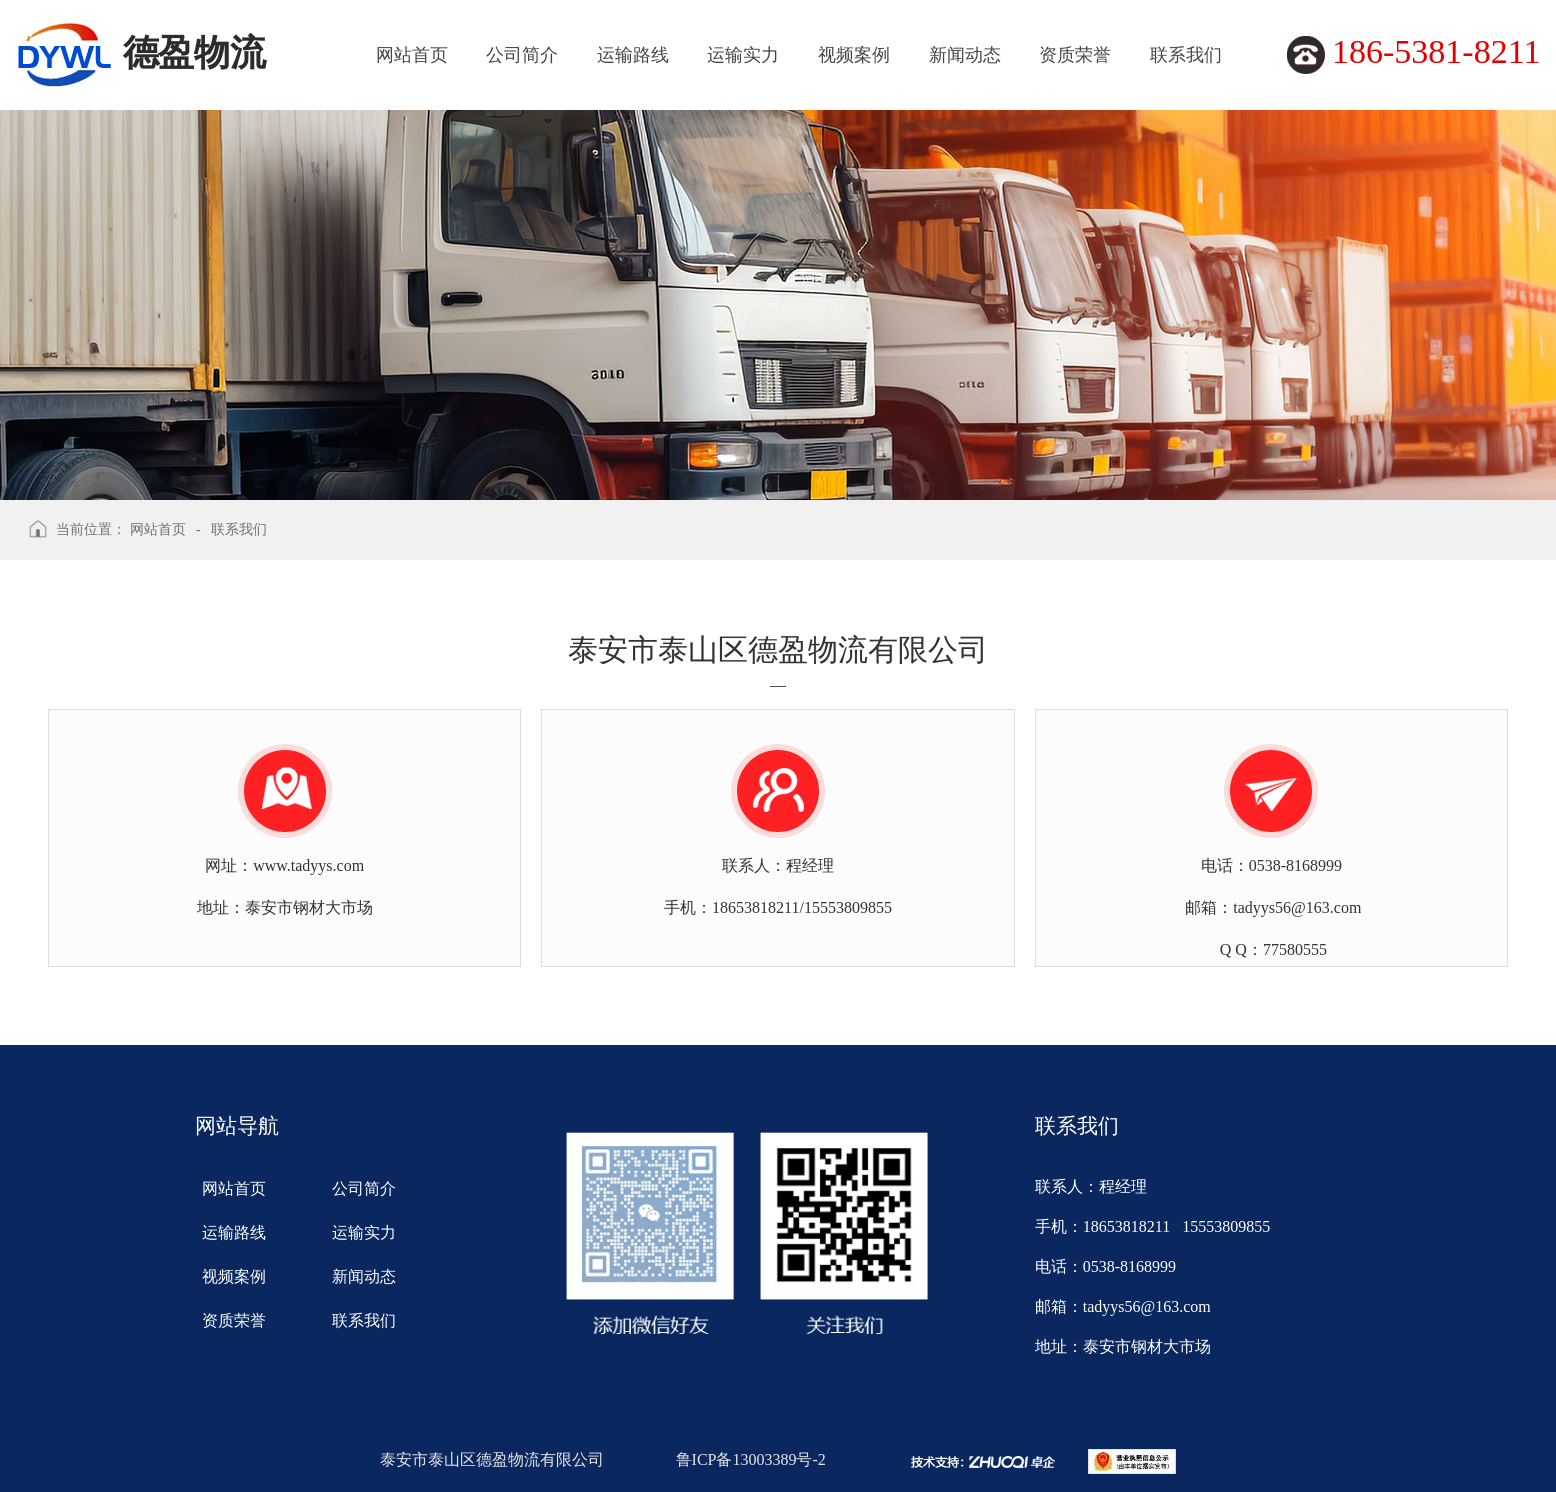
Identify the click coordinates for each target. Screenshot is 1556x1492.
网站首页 (412, 55)
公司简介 (522, 55)
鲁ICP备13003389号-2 (751, 1459)
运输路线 (633, 55)
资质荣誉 (1075, 55)
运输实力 (743, 55)
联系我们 (1186, 55)
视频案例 (854, 55)
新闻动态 (965, 55)
